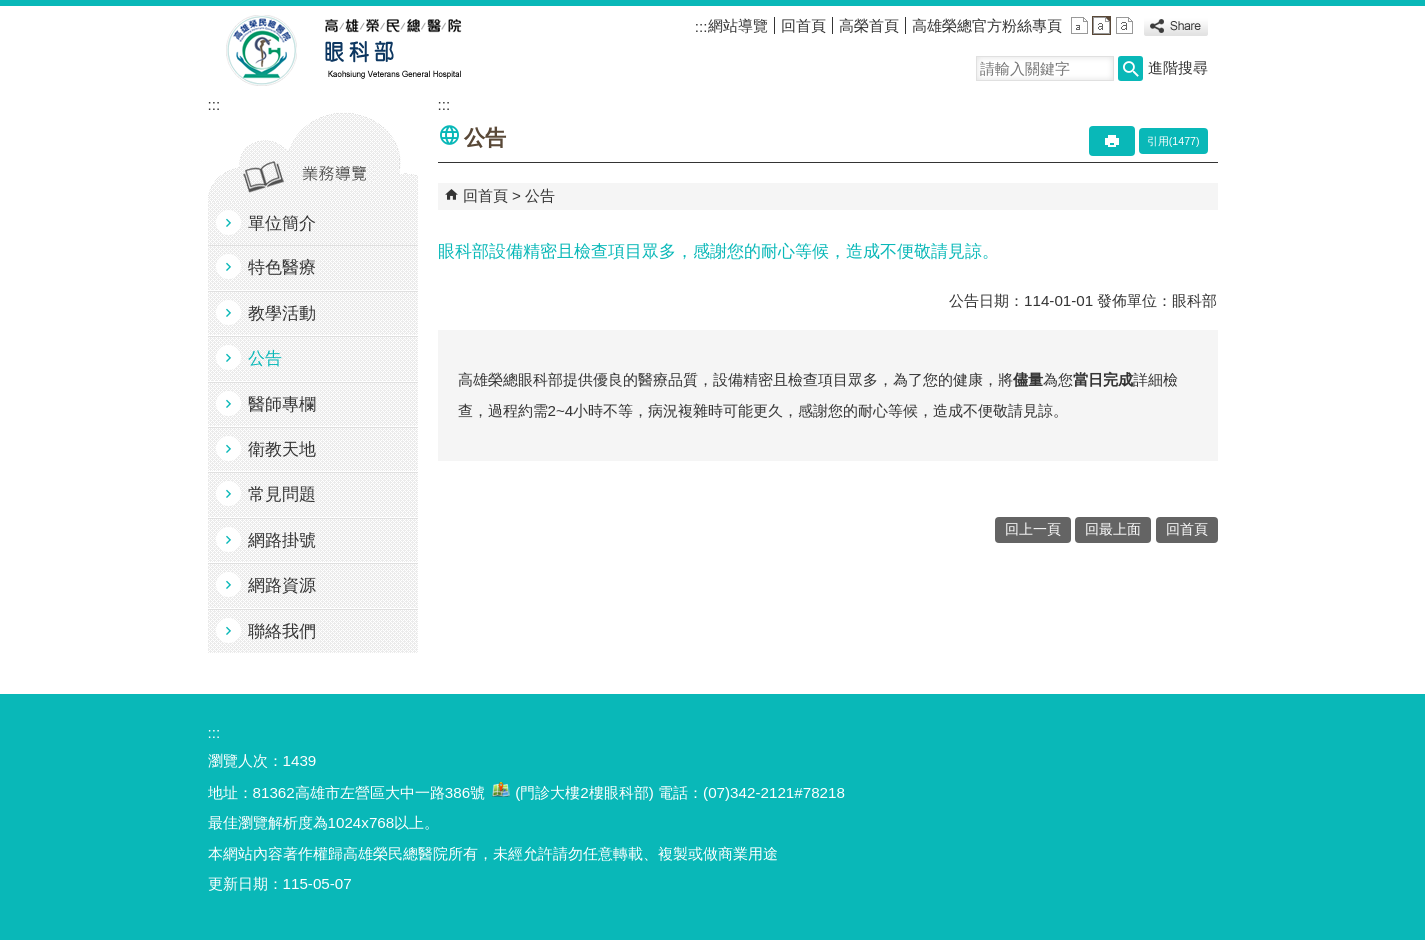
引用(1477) (1173, 141)
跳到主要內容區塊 (10, 10)
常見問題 (282, 494)
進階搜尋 (1178, 67)
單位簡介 (282, 223)
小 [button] (1079, 25)
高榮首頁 (869, 25)
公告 (265, 358)
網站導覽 (738, 25)
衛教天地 (282, 449)
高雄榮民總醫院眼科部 (391, 51)
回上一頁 (1033, 529)
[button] (1130, 68)
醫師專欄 (282, 404)
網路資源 (282, 585)
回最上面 (1113, 529)
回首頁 (803, 25)
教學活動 (282, 313)
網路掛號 (282, 540)
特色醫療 (282, 267)
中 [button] (1101, 25)
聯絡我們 (282, 631)
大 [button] (1124, 25)
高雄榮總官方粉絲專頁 (987, 25)
